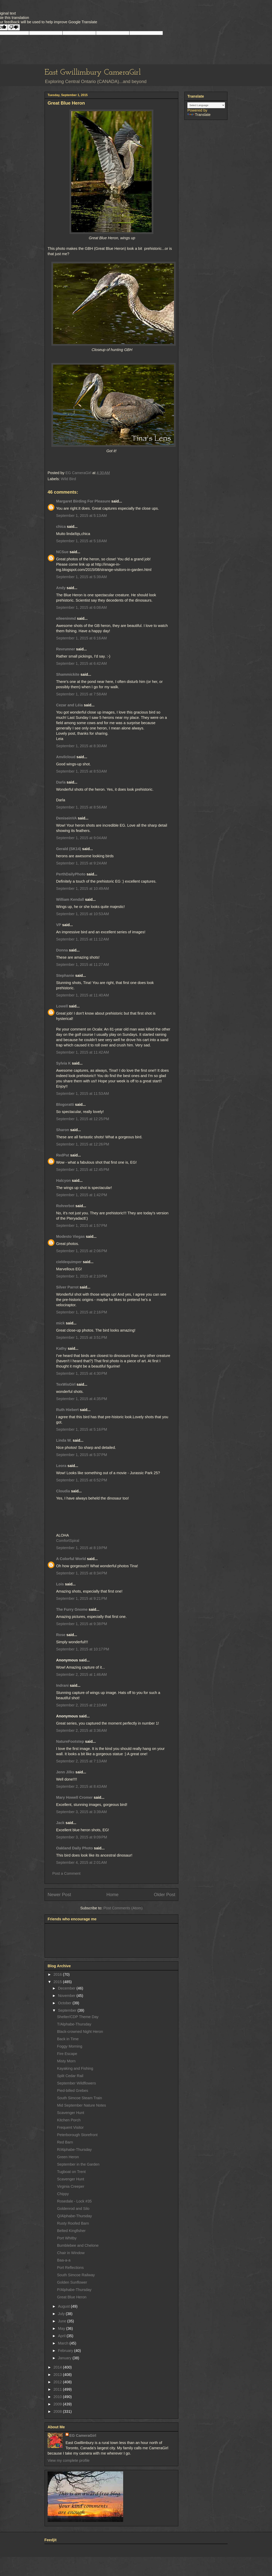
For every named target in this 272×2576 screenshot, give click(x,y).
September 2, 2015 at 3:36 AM (81, 1730)
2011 (58, 2389)
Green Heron (68, 2157)
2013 (58, 2375)
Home (112, 1894)
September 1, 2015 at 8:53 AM (81, 771)
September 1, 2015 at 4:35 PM (81, 1399)
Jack (60, 1823)
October (65, 2003)
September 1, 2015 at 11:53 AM (82, 1093)
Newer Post (59, 1894)
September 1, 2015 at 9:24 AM (81, 863)
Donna (62, 950)
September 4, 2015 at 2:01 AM (81, 1862)
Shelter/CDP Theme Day (77, 2017)
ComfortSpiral (67, 1540)
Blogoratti (65, 1104)
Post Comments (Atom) (123, 1908)
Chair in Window (71, 2253)
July (62, 2314)
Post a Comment (66, 1873)
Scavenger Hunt (70, 2113)
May (62, 2328)
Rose (60, 1635)
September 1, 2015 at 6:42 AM (81, 663)
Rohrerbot (65, 1206)
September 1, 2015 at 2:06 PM (81, 1251)
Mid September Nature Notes (81, 2105)
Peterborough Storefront (77, 2135)
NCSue (62, 552)
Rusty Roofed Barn (73, 2223)
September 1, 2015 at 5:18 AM (81, 541)
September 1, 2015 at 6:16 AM (81, 638)
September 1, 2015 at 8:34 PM (81, 1573)
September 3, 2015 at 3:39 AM (81, 1812)
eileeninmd (66, 618)
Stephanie (65, 975)
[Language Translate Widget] (206, 105)
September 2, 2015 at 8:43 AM (81, 1786)
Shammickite (67, 674)
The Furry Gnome (72, 1609)
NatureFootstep (70, 1741)
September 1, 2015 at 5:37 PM (81, 1455)
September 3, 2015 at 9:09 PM (81, 1837)
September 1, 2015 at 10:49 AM (82, 888)
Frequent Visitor (70, 2127)
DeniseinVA (66, 818)
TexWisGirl (66, 1384)
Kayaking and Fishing (75, 2068)
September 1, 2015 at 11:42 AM (82, 1052)
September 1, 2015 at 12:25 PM (82, 1119)
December (67, 1988)
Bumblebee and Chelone (78, 2245)
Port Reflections (70, 2267)
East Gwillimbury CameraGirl (93, 72)
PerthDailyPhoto (71, 874)
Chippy (63, 2194)
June (62, 2321)
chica (61, 526)
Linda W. (64, 1440)
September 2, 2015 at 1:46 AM (81, 1674)
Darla (61, 782)
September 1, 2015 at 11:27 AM (82, 964)
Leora (61, 1466)
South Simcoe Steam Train (79, 2098)
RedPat (62, 1155)
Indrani (62, 1685)
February (66, 2350)
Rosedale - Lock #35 (74, 2201)
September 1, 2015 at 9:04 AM (81, 838)
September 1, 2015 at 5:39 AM (81, 577)
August (64, 2306)
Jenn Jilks (65, 1772)
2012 (58, 2382)
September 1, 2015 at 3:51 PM (81, 1337)
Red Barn (65, 2142)
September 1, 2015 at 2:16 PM (81, 1312)
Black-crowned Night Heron (80, 2031)
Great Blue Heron (72, 2297)
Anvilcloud (65, 757)
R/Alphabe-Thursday (74, 2149)
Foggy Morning (69, 2046)
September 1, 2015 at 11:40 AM (82, 995)
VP (58, 925)
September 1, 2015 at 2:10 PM (81, 1276)
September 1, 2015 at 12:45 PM (82, 1169)
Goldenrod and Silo (73, 2208)
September (67, 2010)
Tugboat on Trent (71, 2172)
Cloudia (63, 1491)
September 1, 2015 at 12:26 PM (82, 1144)
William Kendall (70, 899)
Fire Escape (67, 2054)
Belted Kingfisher (71, 2231)
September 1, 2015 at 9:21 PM (81, 1598)
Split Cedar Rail (70, 2076)
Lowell (62, 1006)
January (65, 2358)
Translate (199, 115)
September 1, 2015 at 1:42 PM (81, 1195)
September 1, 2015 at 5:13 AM (81, 515)
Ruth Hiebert (67, 1410)
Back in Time (68, 2039)
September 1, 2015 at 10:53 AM (82, 914)
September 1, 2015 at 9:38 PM (81, 1624)
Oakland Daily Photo (74, 1848)
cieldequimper (69, 1262)
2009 (58, 2404)
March (64, 2343)
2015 (58, 1982)
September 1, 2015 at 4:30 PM (81, 1373)
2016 (58, 1974)
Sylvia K (63, 1063)
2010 (58, 2397)
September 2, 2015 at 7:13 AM (81, 1761)
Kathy (61, 1348)
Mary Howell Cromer (74, 1797)
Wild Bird (68, 479)
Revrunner (65, 649)
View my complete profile (69, 2460)
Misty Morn (66, 2061)
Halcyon (63, 1180)
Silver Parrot (67, 1287)
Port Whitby (66, 2238)
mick (60, 1323)
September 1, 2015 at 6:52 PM (81, 1480)
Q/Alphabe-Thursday (74, 2216)
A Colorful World (71, 1559)
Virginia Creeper (70, 2186)
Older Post (164, 1894)
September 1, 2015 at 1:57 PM (81, 1225)
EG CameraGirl (82, 2435)
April (62, 2336)
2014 (58, 2367)
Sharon (62, 1130)
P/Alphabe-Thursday (74, 2290)
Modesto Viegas (70, 1236)
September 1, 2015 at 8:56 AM (81, 807)
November (67, 1996)
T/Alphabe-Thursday (74, 2024)
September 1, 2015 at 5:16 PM (81, 1429)
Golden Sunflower (72, 2282)
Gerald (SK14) (68, 849)
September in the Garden (78, 2164)
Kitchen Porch (69, 2120)
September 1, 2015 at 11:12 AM (82, 939)
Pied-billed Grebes (72, 2090)
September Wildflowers (76, 2083)
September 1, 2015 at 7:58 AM (81, 694)
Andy (61, 588)
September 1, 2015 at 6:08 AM (81, 607)
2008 (58, 2411)
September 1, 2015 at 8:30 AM (81, 746)
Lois (60, 1584)
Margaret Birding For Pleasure (83, 501)
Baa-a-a (63, 2260)
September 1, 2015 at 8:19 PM (81, 1548)
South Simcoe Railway (76, 2275)
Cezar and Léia (69, 705)
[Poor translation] (14, 27)
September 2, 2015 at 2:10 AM (81, 1705)
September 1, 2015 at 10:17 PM (82, 1649)
